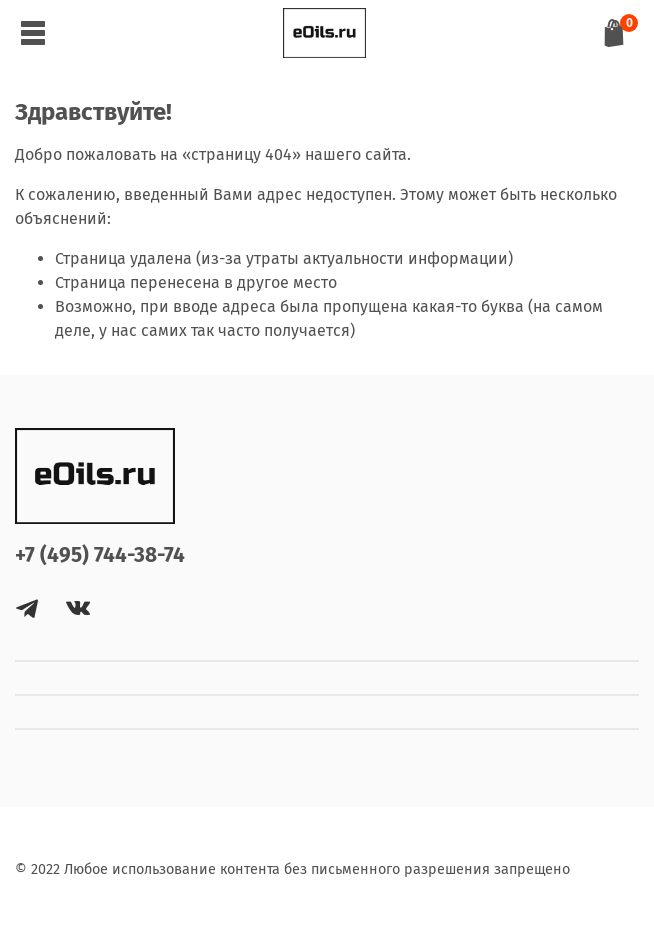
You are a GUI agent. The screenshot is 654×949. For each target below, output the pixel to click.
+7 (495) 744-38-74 (100, 555)
